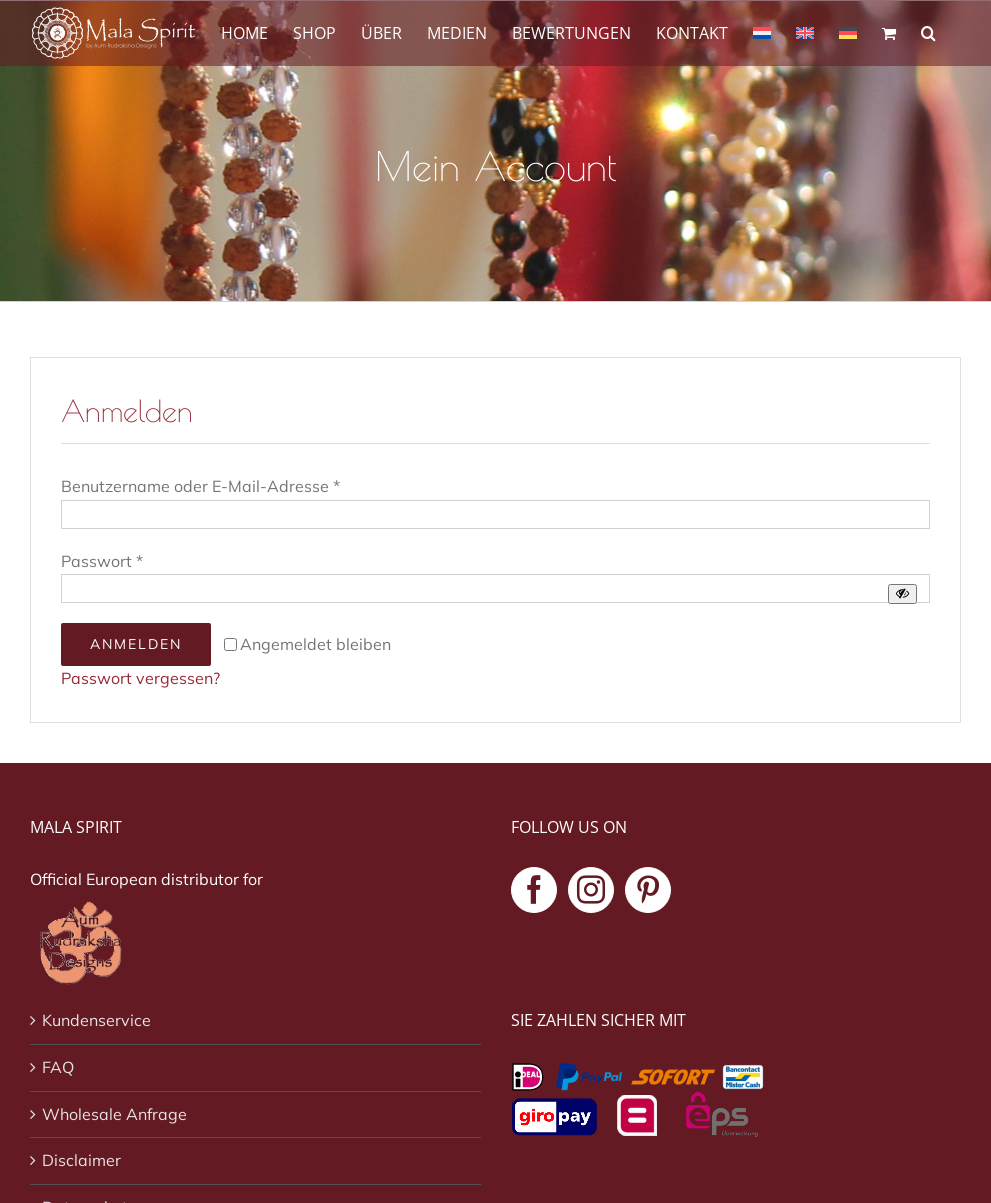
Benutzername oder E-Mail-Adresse (200, 486)
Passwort (102, 561)
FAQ (58, 1067)
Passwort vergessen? (140, 678)
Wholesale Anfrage (114, 1114)
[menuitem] (762, 31)
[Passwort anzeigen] (902, 593)
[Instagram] (591, 890)
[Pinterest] (648, 890)
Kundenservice (96, 1020)
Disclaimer (81, 1160)
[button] (928, 31)
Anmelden (136, 644)
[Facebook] (534, 890)
